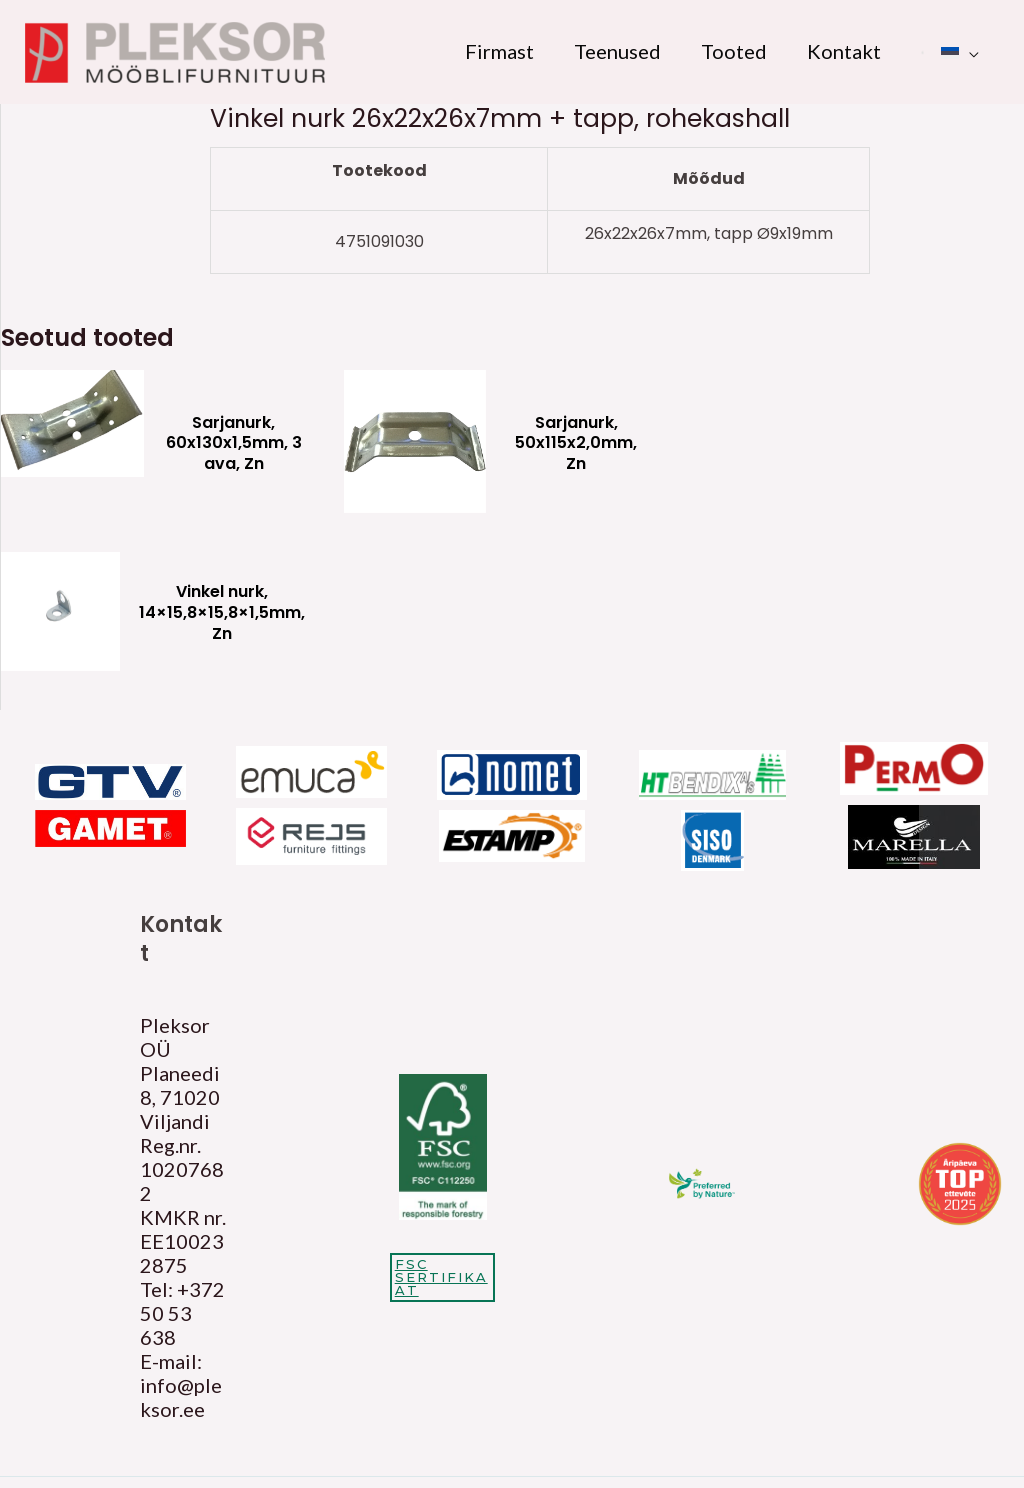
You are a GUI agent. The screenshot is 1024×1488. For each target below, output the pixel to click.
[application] (969, 51)
